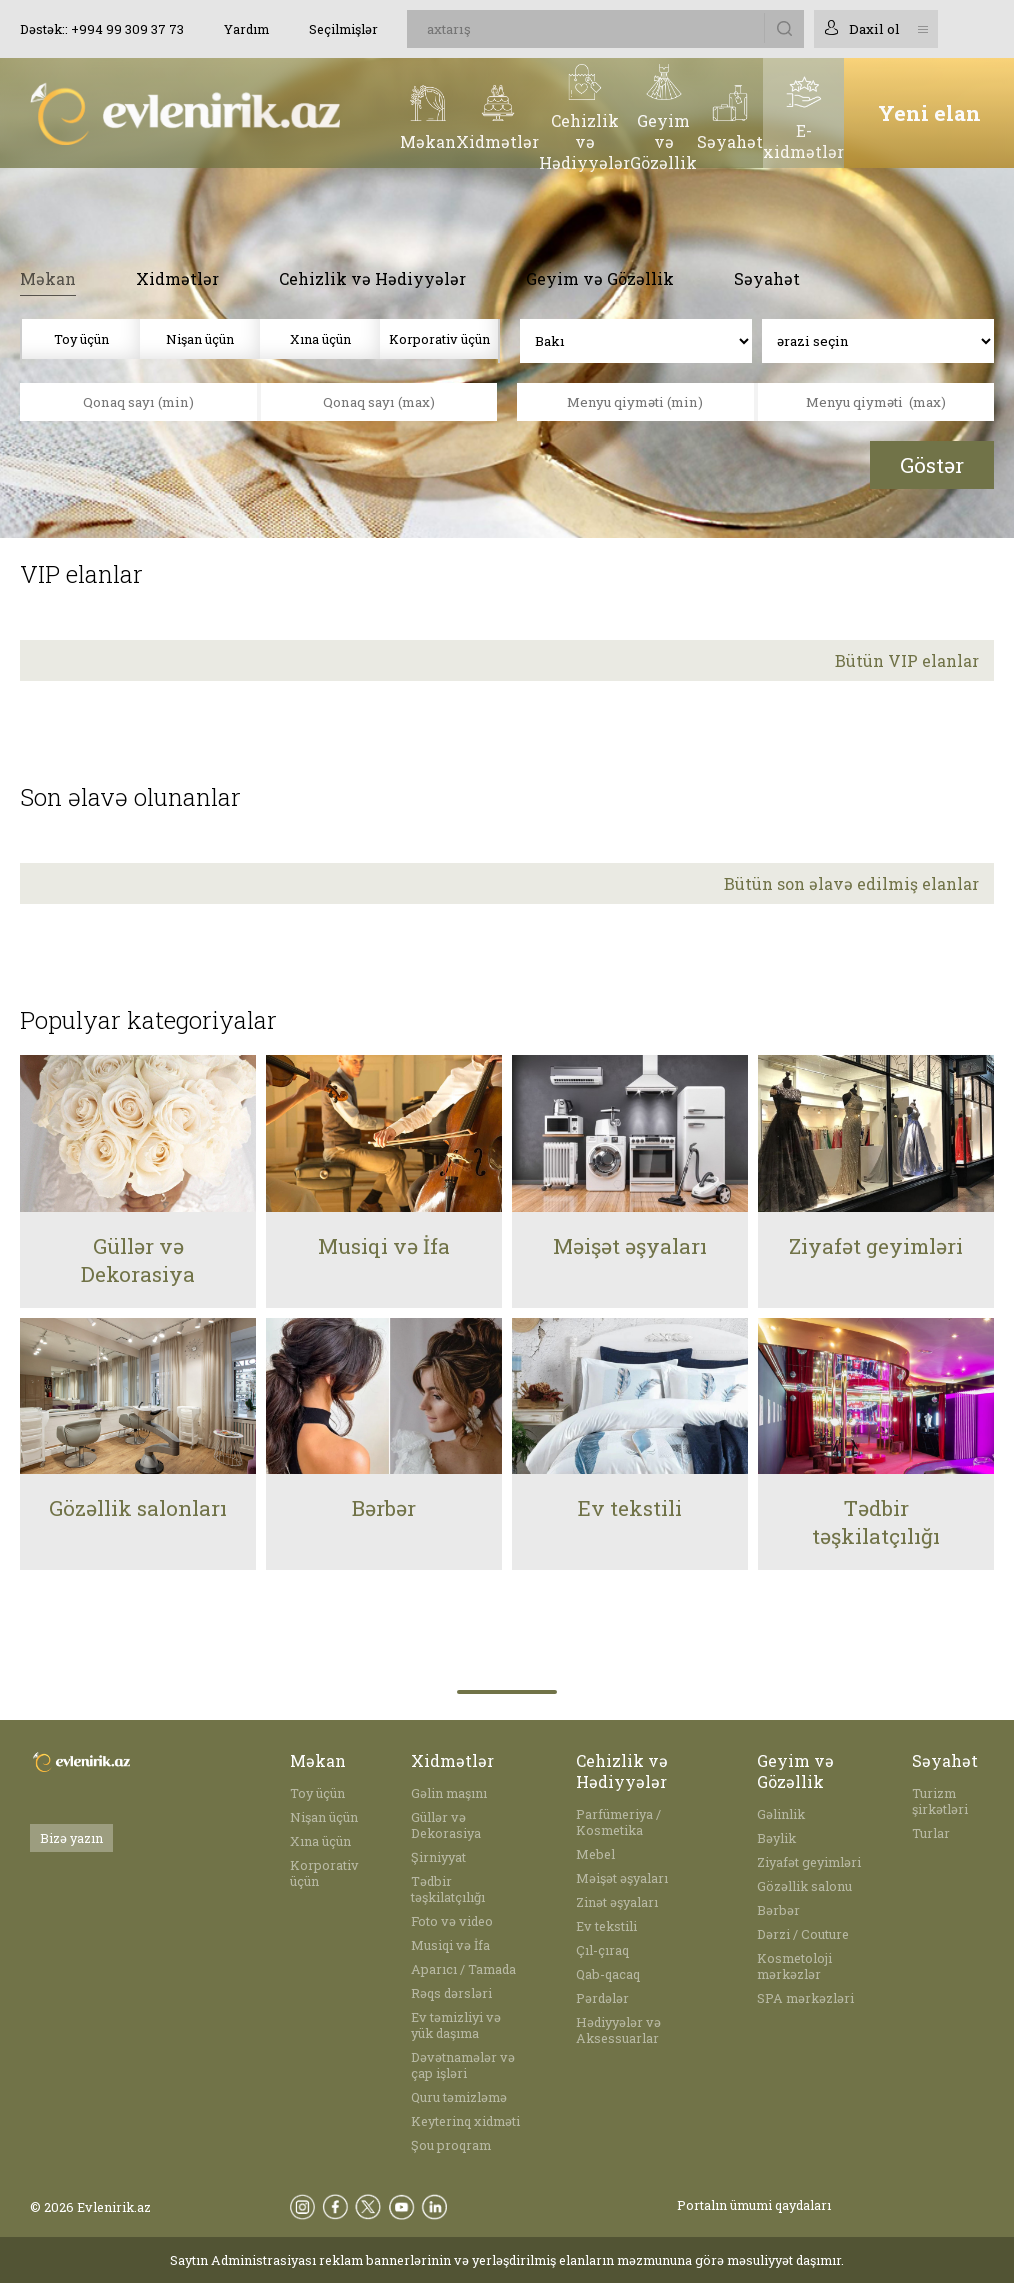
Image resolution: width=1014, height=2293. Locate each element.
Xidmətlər (177, 278)
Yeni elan (929, 113)
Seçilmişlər (343, 29)
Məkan (48, 278)
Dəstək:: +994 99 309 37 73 (102, 29)
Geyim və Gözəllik (600, 278)
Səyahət (767, 278)
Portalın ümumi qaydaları (754, 2205)
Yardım (246, 29)
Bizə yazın (71, 1838)
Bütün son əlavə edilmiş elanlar (851, 883)
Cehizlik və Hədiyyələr (372, 278)
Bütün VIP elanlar (907, 660)
